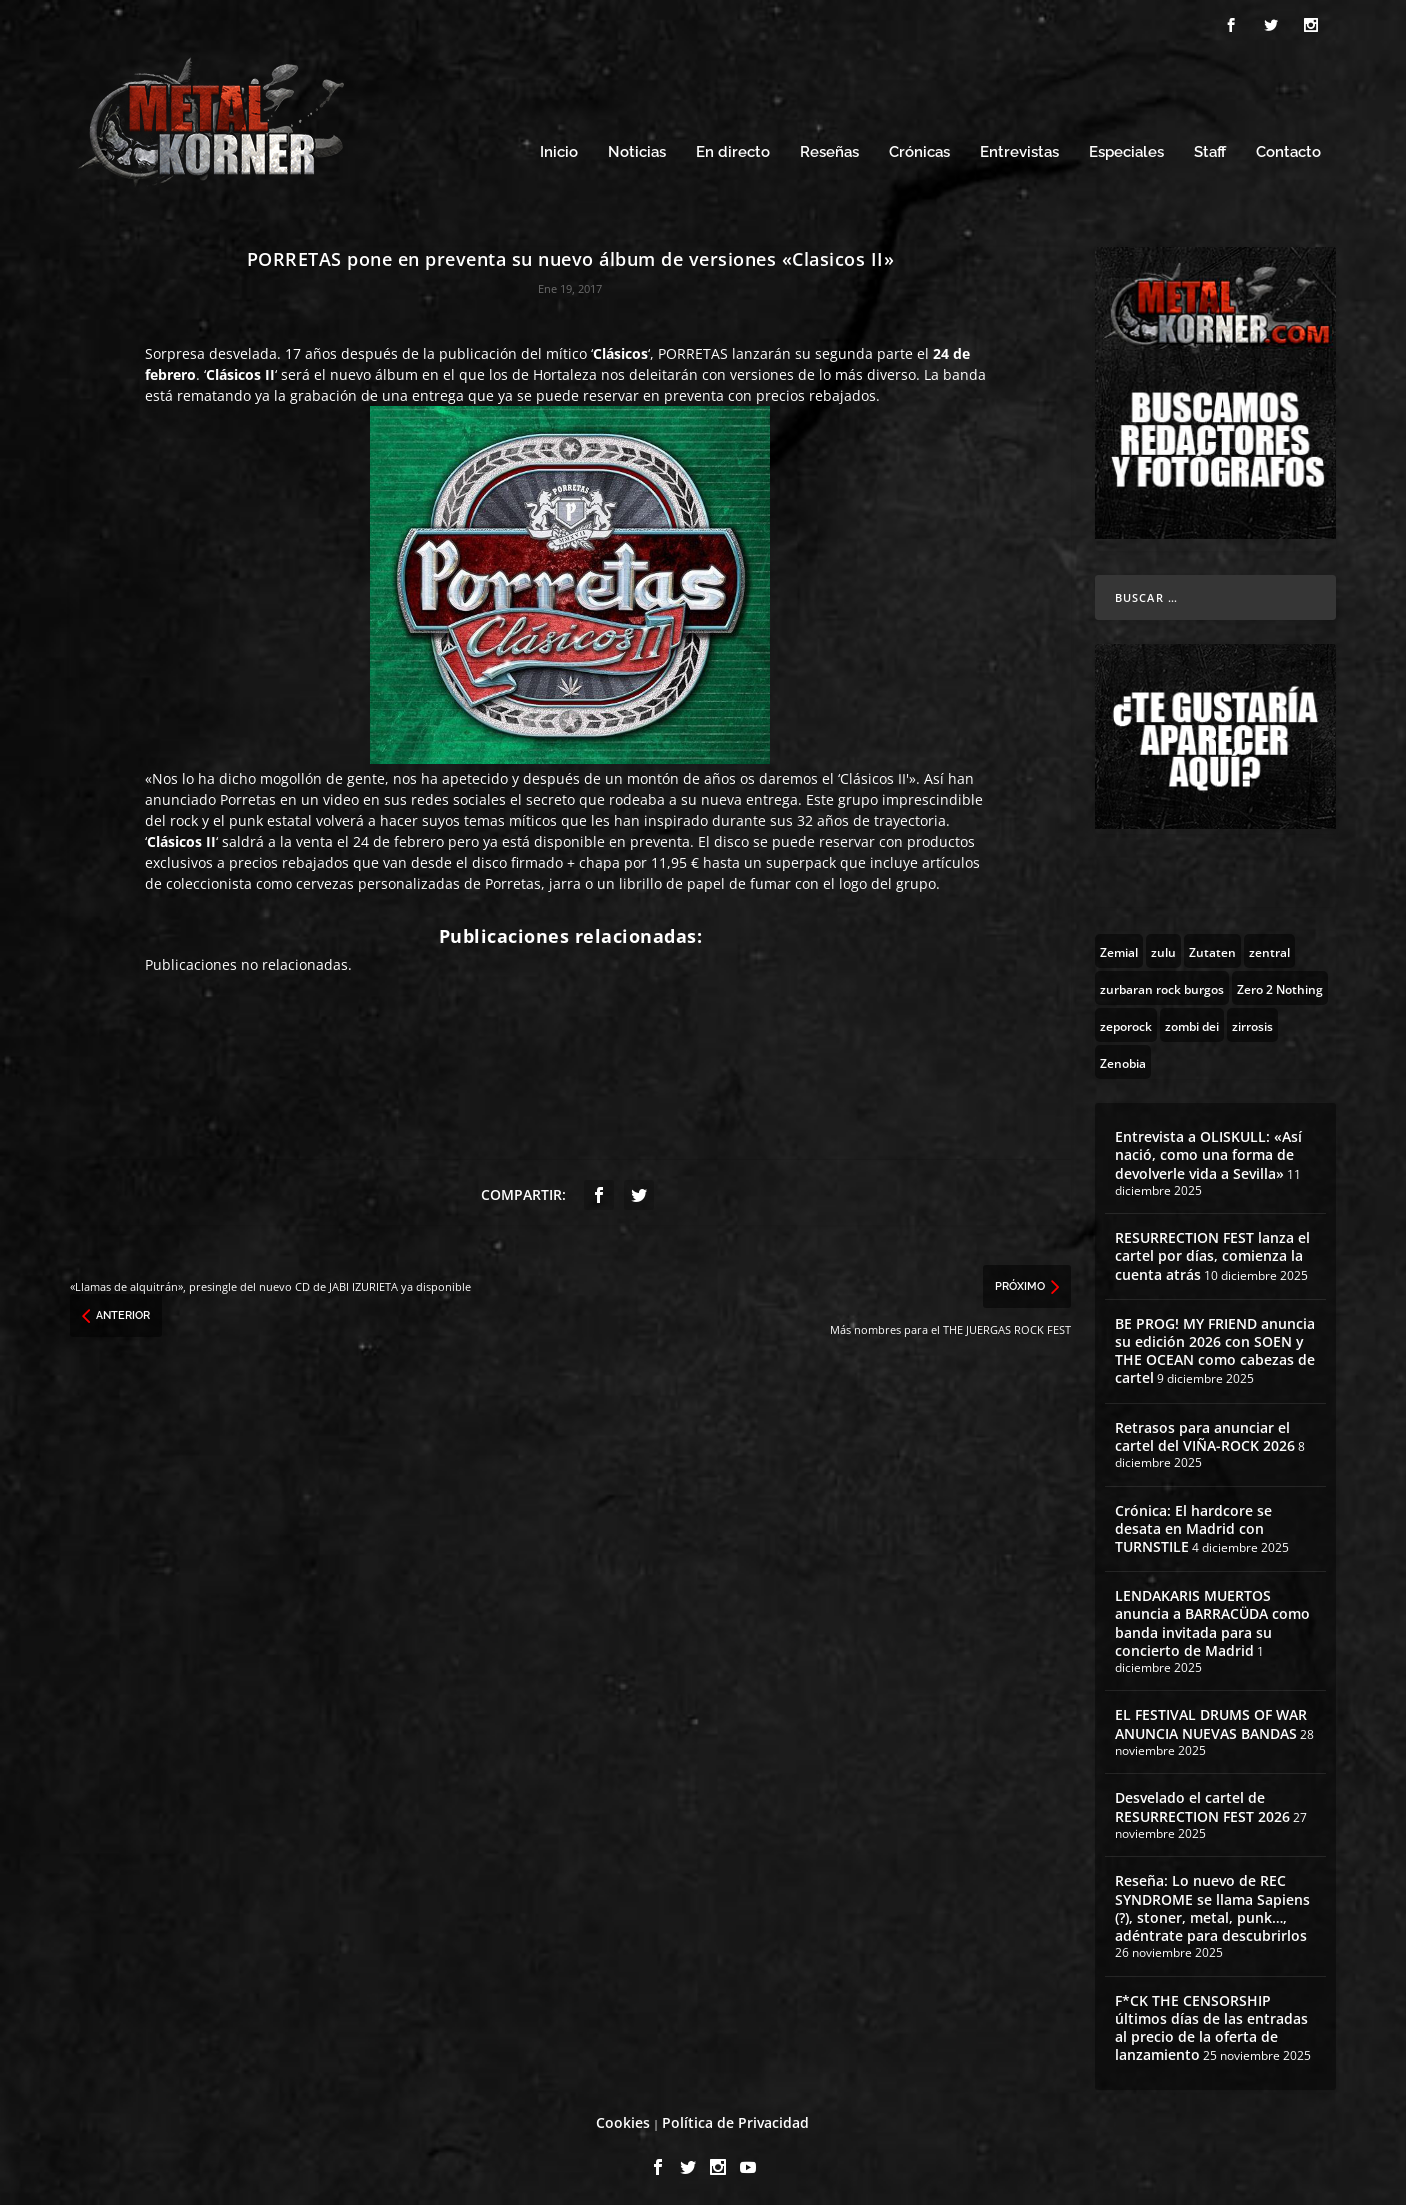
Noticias (637, 147)
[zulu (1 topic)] (1163, 945)
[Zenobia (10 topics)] (1123, 1056)
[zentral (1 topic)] (1269, 945)
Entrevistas (1019, 147)
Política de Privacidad (735, 2116)
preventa (694, 389)
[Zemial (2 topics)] (1119, 945)
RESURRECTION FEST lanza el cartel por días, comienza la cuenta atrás (1212, 1250)
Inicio (559, 147)
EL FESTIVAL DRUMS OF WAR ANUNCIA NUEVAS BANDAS (1211, 1718)
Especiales (1126, 147)
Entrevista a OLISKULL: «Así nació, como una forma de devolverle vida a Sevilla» (1208, 1148)
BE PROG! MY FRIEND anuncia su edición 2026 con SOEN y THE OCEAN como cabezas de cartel (1215, 1345)
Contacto (1288, 147)
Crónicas (919, 147)
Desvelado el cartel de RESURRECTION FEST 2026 (1202, 1801)
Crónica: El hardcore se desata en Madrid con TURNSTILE (1193, 1522)
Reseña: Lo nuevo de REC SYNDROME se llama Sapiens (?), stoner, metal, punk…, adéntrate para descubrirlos (1212, 1903)
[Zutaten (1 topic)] (1212, 945)
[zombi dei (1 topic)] (1192, 1019)
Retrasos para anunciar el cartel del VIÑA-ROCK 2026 (1205, 1430)
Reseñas (829, 147)
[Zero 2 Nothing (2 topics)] (1280, 982)
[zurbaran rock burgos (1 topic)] (1162, 982)
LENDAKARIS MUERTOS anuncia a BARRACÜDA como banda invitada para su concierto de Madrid (1212, 1617)
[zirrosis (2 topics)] (1252, 1019)
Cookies (623, 2116)
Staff (1210, 147)
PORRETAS (695, 347)
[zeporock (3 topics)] (1126, 1019)
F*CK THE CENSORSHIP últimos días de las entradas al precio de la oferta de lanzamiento (1211, 2022)
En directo (733, 147)
